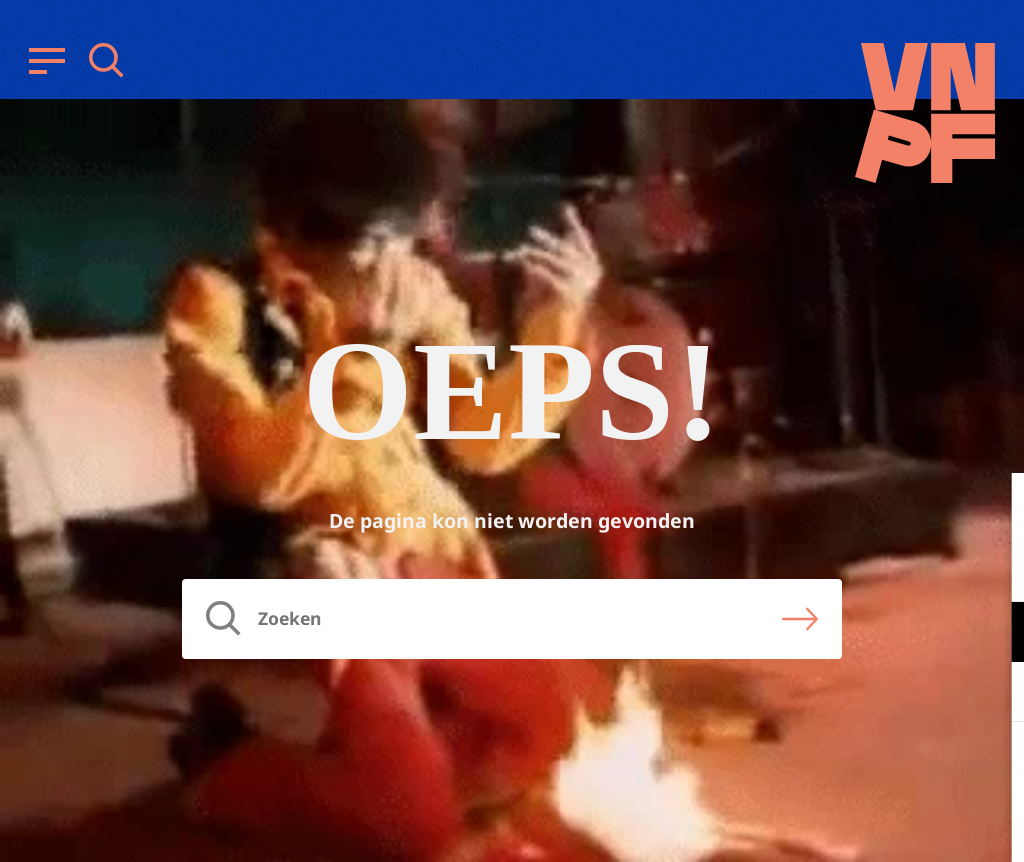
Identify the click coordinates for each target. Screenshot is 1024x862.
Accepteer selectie (854, 824)
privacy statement (925, 566)
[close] (993, 509)
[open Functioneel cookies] (992, 634)
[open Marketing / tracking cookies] (992, 694)
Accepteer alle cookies (854, 766)
